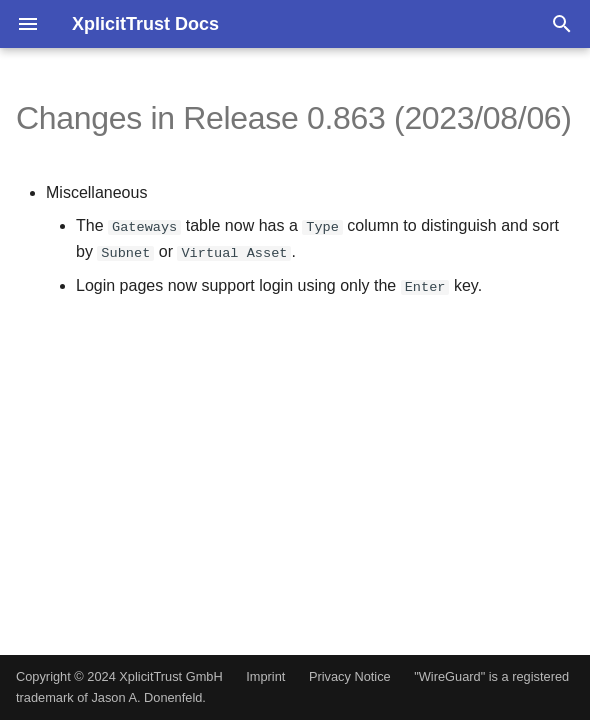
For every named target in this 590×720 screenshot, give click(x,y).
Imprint (265, 676)
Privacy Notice (350, 676)
